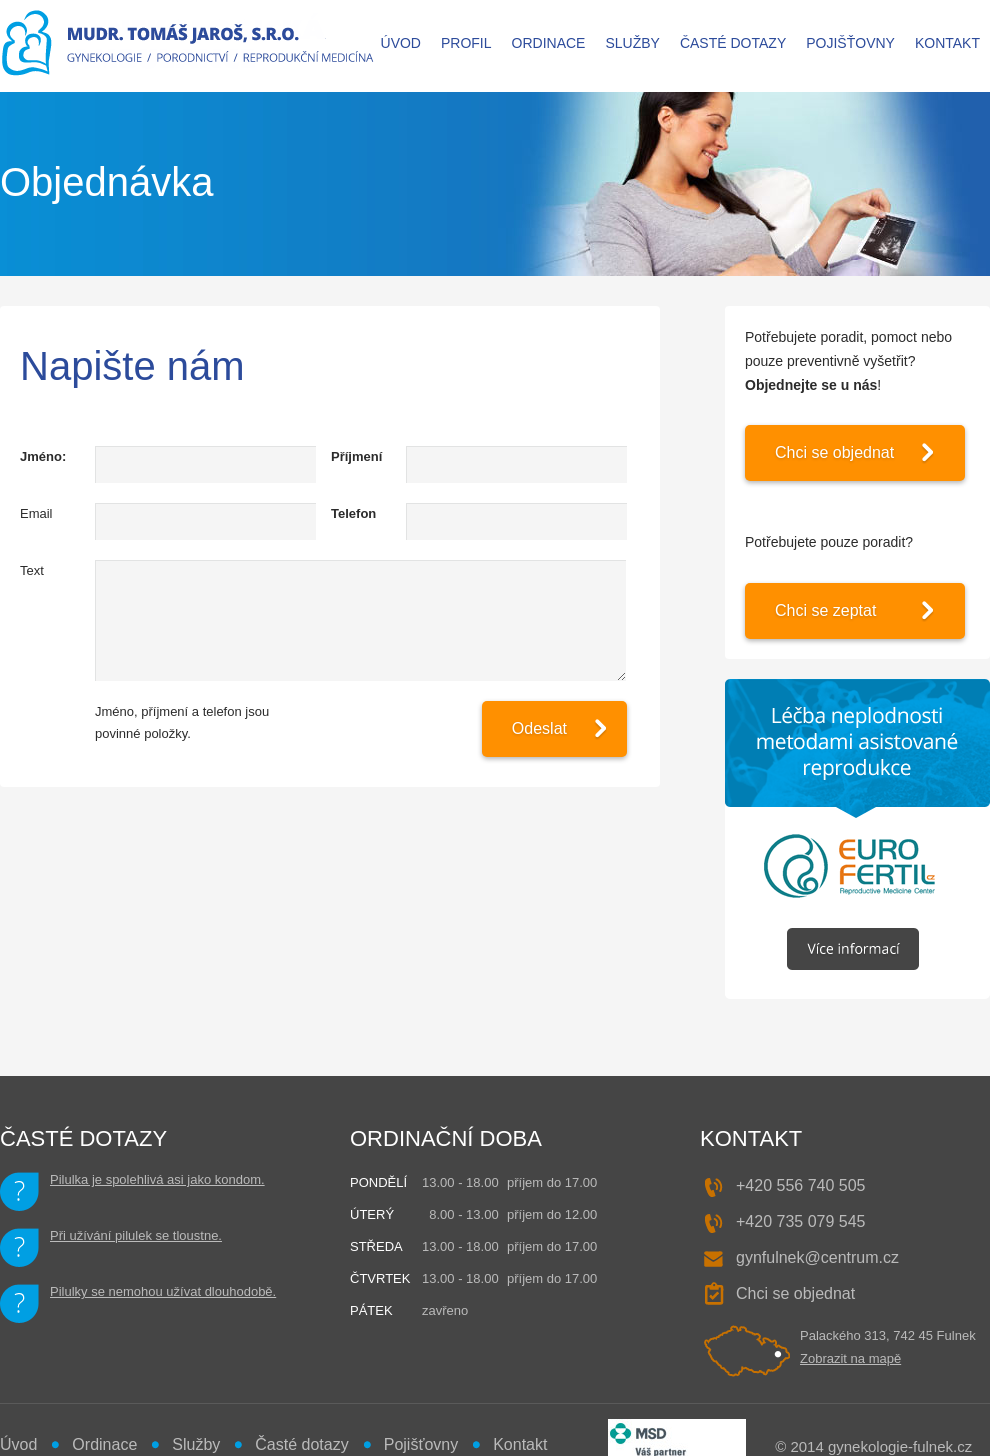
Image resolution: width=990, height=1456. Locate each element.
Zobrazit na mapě (850, 1358)
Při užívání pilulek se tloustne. (136, 1235)
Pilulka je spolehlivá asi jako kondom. (157, 1179)
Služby (632, 43)
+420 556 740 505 (800, 1185)
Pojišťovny (850, 43)
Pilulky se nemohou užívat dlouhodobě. (163, 1291)
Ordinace (549, 43)
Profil (466, 43)
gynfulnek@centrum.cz (817, 1257)
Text (32, 570)
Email (36, 513)
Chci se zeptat (825, 610)
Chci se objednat (834, 452)
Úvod (401, 43)
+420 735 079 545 (800, 1221)
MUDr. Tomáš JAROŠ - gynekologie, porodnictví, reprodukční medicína (188, 46)
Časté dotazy (733, 43)
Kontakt (947, 43)
